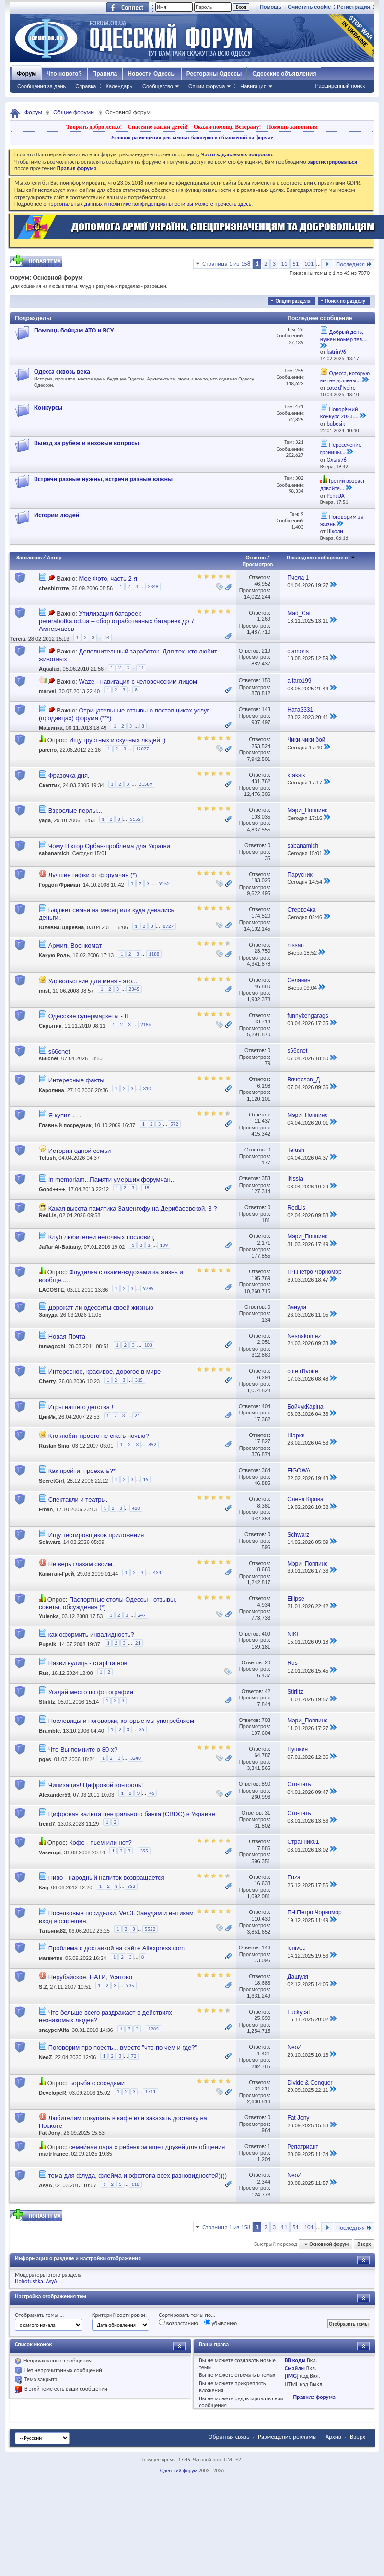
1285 (153, 2029)
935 (130, 1985)
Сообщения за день (41, 86)
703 (266, 1720)
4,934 (264, 1605)
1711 (150, 2092)
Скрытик (50, 1026)
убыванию (220, 2323)
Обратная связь (229, 2436)
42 (267, 1691)
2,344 (264, 2181)
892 (152, 1444)
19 (145, 1479)
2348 (153, 586)
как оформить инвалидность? (91, 1634)
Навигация (253, 86)
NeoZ (45, 2058)
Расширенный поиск (340, 86)
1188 (154, 954)
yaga (45, 821)
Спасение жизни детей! (157, 126)
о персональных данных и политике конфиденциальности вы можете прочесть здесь (147, 204)
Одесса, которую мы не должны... (345, 377)
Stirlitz (47, 1702)
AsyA (45, 2186)
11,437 (262, 1121)
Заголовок (29, 557)
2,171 (264, 1243)
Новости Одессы (151, 74)
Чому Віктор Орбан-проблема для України (109, 846)
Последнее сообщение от (321, 557)
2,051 (264, 1342)
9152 (164, 883)
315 (139, 1380)
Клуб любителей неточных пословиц (101, 1237)
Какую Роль (54, 955)
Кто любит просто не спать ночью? (98, 1435)
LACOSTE (51, 1290)
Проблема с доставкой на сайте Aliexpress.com (116, 1948)
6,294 (264, 1377)
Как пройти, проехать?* (82, 1470)
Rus (44, 1673)
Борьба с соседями (97, 2083)
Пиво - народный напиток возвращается (106, 1877)
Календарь (118, 86)
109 (164, 1245)
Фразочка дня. (69, 775)
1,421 (264, 2053)
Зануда (48, 1315)
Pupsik (47, 1644)
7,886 (264, 1848)
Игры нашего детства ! (81, 1407)
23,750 (262, 951)
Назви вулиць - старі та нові (88, 1663)
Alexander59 (54, 1795)
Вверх (364, 2244)
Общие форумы (74, 112)
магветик (50, 1958)
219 (266, 650)
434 (157, 1572)
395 (144, 1851)
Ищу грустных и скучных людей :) (117, 740)
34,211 (262, 2088)
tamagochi (52, 1346)
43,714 (262, 1021)
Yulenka (49, 1617)
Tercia (17, 638)
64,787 (262, 1755)
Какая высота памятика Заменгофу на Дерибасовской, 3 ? (132, 1208)
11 (284, 263)
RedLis (48, 1215)
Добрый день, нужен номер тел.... (344, 336)
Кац (43, 1887)
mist (44, 991)
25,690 (262, 2018)
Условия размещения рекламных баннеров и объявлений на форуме (192, 137)
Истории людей (57, 515)
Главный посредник (65, 1125)
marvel (47, 691)
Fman (46, 1510)
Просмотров (257, 564)
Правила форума (314, 2397)
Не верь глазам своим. (81, 1563)
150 (266, 680)
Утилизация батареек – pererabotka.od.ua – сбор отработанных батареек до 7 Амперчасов (116, 621)
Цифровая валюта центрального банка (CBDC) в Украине (131, 1813)
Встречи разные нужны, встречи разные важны (103, 479)
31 (267, 1813)
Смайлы (295, 2368)
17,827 (262, 1441)
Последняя (354, 264)
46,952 (262, 584)
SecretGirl (51, 1481)
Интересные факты (76, 1080)
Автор (54, 557)
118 (135, 2184)
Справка (85, 86)
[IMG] (292, 2376)
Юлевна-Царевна (61, 928)
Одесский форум (179, 2471)
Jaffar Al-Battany (60, 1247)
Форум (26, 74)
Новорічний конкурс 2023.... (339, 413)
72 (133, 2056)
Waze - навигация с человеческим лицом (138, 681)
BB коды (295, 2360)
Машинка (51, 728)
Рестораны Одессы (214, 74)
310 (147, 1088)
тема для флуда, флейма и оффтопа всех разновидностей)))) (137, 2175)
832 (131, 1886)
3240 (135, 1758)
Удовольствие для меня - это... (93, 981)
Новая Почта (66, 1336)
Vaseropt (50, 1852)
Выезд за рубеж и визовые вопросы (86, 443)
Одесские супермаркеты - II (88, 1016)
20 (267, 1662)
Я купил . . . (64, 1115)
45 (151, 1793)
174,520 (260, 916)
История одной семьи (79, 1150)
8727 (168, 926)
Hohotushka (29, 2281)
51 (295, 263)
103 (148, 1345)
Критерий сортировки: (119, 2315)
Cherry (47, 1382)
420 (136, 1508)
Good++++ (52, 1189)
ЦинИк (47, 1417)
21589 (145, 784)
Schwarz (49, 1542)
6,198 (264, 1086)
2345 (133, 989)
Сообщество (157, 86)
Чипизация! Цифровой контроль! (95, 1785)
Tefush (47, 1158)
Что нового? (64, 74)
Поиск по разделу (345, 301)
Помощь (270, 7)
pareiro (48, 750)
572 (174, 1124)
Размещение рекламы (287, 2436)
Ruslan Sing (54, 1445)
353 (266, 1178)
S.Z (43, 1987)
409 (266, 1634)
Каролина (51, 1090)
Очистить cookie (309, 7)
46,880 (262, 986)
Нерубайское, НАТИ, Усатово (90, 1977)
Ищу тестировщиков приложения (96, 1535)
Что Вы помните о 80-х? (83, 1749)
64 (106, 637)
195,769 (260, 1278)
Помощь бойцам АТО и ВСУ (74, 330)
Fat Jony (49, 2133)
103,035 (260, 816)
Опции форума (206, 86)
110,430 (260, 1919)
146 (266, 1947)
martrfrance (53, 2154)
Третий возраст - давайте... (344, 484)
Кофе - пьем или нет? (100, 1842)
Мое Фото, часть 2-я (108, 578)
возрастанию (178, 2323)
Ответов (256, 557)
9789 (148, 1288)
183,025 (260, 880)
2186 (145, 1024)
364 (266, 1470)
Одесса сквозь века (62, 372)
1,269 (264, 619)
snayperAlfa (54, 2030)
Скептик (49, 785)
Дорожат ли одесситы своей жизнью (100, 1307)
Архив (333, 2436)
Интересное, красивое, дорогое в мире (104, 1371)
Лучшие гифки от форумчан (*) (92, 874)
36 (141, 1729)
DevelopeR (52, 2093)
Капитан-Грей (56, 1574)
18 (146, 1188)
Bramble (49, 1730)
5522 (150, 1929)
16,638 (262, 1883)
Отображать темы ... (39, 2315)
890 (266, 1784)
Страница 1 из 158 (226, 263)
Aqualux (49, 669)
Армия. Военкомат (75, 945)
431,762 (260, 781)
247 (142, 1615)
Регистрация (353, 7)
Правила (105, 74)
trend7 (47, 1823)
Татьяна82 (52, 1931)
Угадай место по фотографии (90, 1692)
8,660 (264, 1569)
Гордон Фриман (59, 885)
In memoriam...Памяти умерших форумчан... (112, 1179)
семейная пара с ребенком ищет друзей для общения (147, 2146)
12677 (142, 749)
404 (266, 1406)
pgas (45, 1759)
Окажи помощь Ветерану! (227, 126)
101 (309, 263)
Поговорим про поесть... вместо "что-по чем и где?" (123, 2047)
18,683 (262, 1983)
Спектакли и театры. (78, 1499)
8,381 (264, 1505)
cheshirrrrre (54, 588)
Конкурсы (48, 408)
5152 (135, 819)
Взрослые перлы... (75, 810)
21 (137, 1416)
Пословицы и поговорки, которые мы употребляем (121, 1720)
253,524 (260, 746)
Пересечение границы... (340, 448)
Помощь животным (292, 126)
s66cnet (59, 1051)
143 (266, 709)
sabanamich (54, 853)
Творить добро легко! (94, 126)
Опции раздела (292, 301)
